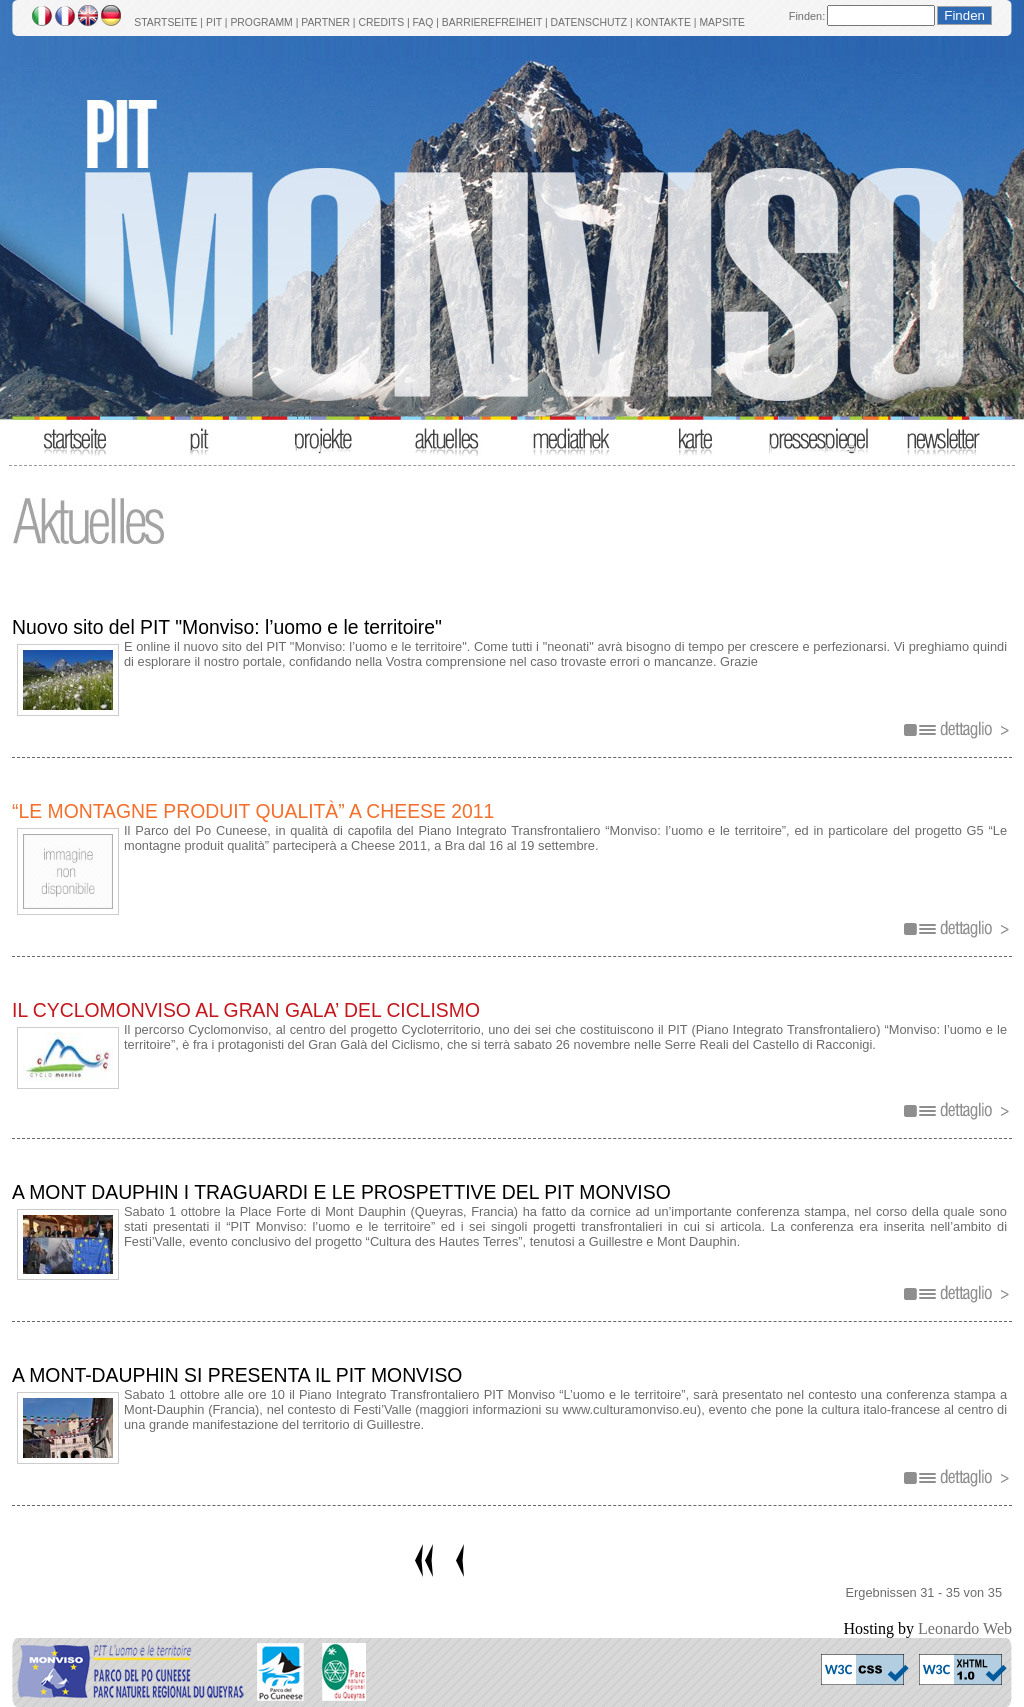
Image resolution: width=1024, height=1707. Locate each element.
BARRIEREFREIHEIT (492, 22)
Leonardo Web (965, 1628)
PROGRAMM (261, 22)
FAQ (423, 22)
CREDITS (381, 22)
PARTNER (325, 22)
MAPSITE (722, 22)
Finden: (807, 16)
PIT (214, 22)
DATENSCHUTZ (589, 22)
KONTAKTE (663, 22)
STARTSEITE (165, 22)
